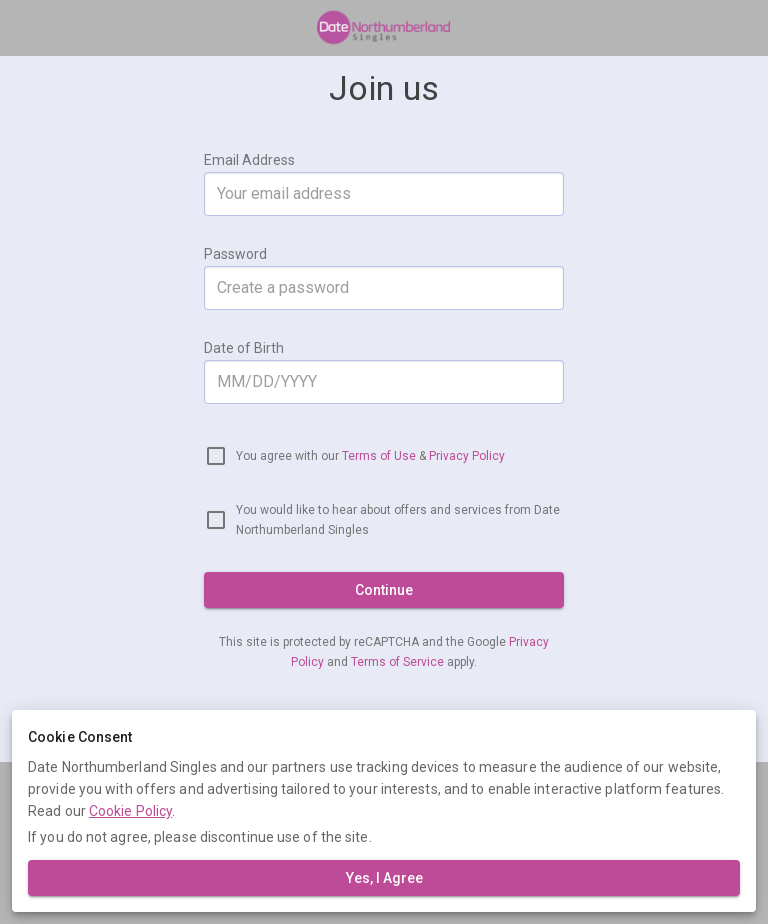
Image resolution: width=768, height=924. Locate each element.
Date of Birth (244, 348)
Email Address (249, 160)
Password (235, 254)
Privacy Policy (467, 456)
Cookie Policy (130, 811)
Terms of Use (379, 456)
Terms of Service (399, 662)
